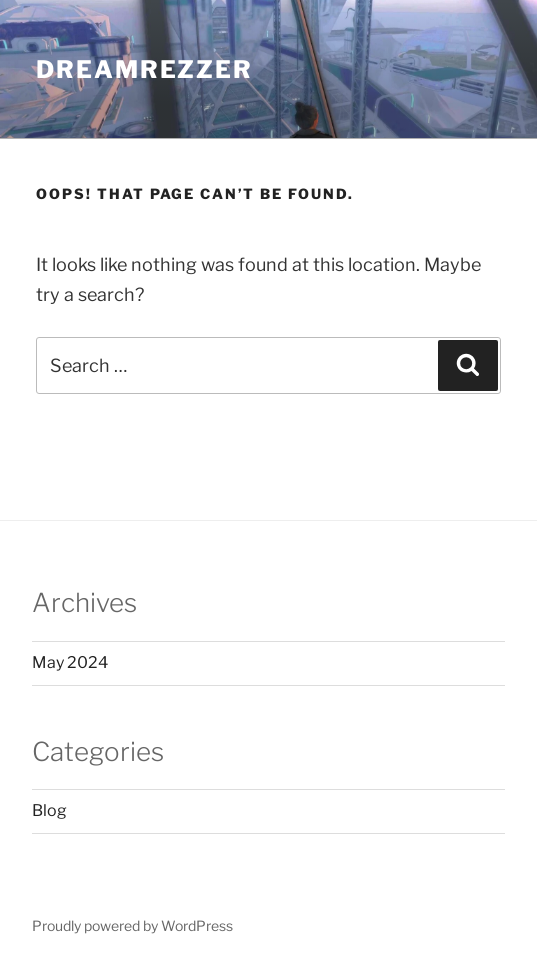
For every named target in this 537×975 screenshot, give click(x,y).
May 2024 (70, 662)
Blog (49, 810)
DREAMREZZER (144, 69)
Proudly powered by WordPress (132, 925)
